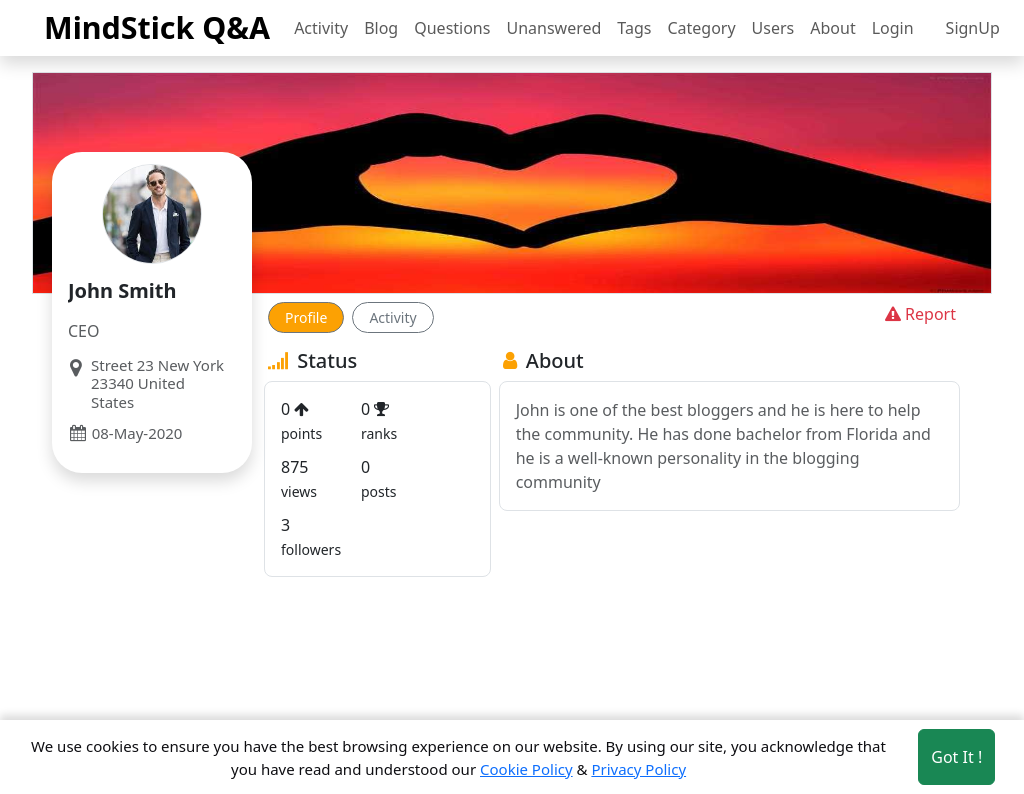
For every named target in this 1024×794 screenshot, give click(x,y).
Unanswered (553, 28)
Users (773, 28)
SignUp (973, 28)
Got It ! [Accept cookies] (956, 757)
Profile (306, 317)
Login (893, 28)
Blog (381, 28)
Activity (321, 28)
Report (918, 314)
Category (701, 28)
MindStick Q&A (157, 27)
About (832, 28)
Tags (634, 28)
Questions (452, 28)
